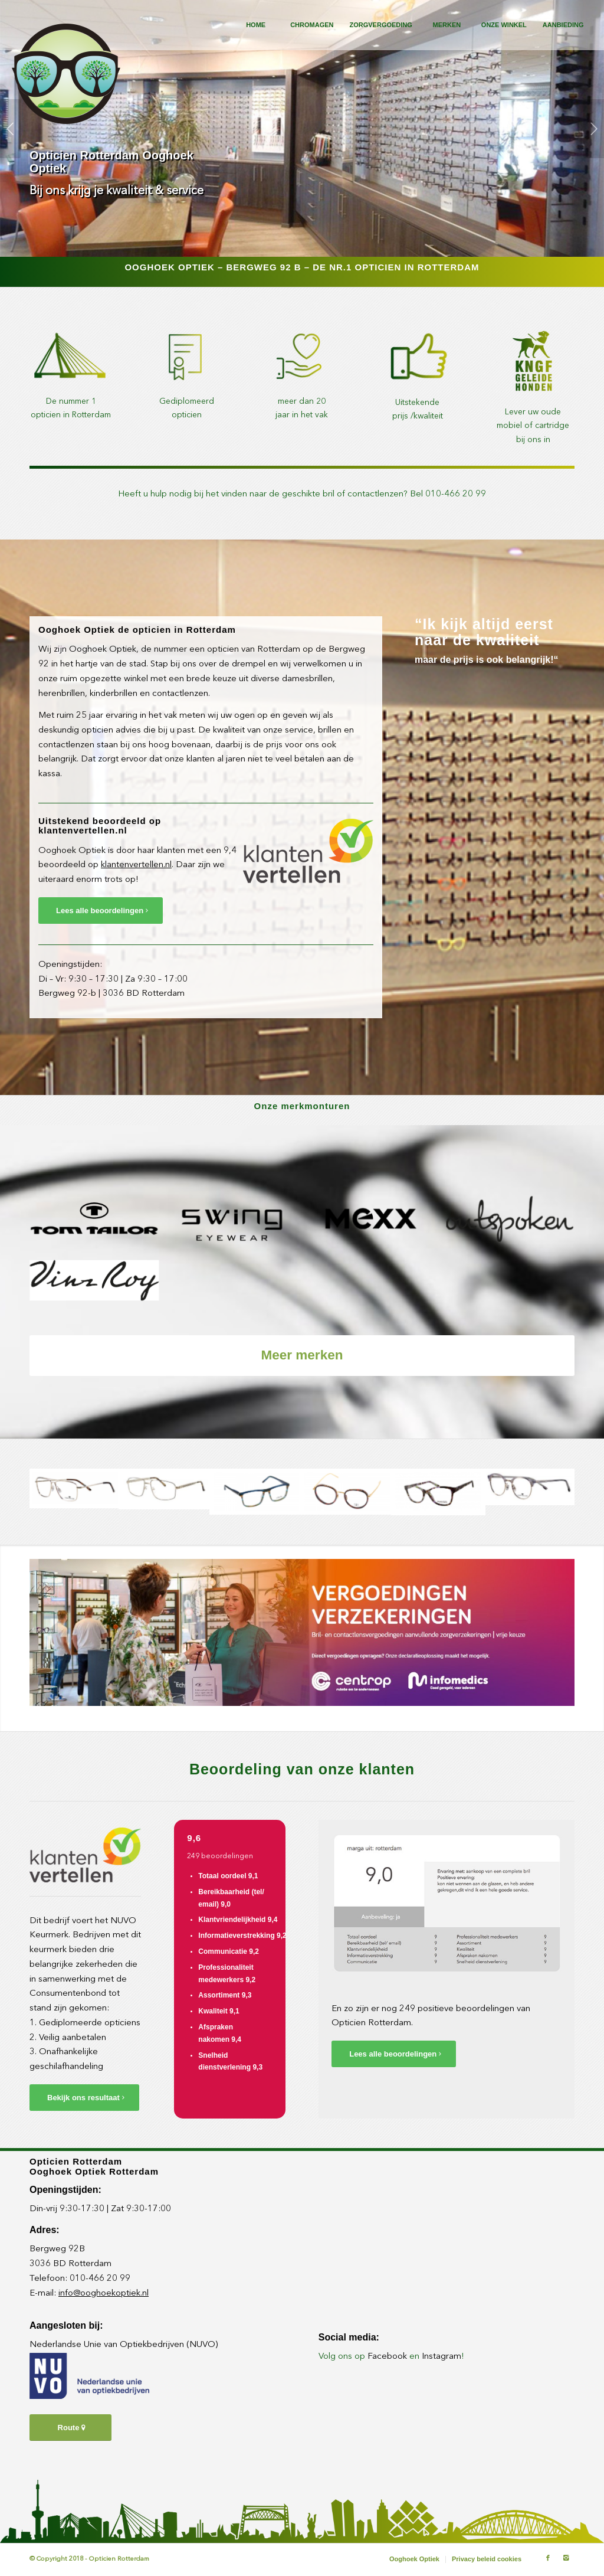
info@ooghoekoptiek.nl (103, 2293)
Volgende (593, 128)
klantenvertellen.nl (136, 865)
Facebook (387, 2356)
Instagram (441, 2356)
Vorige (10, 128)
